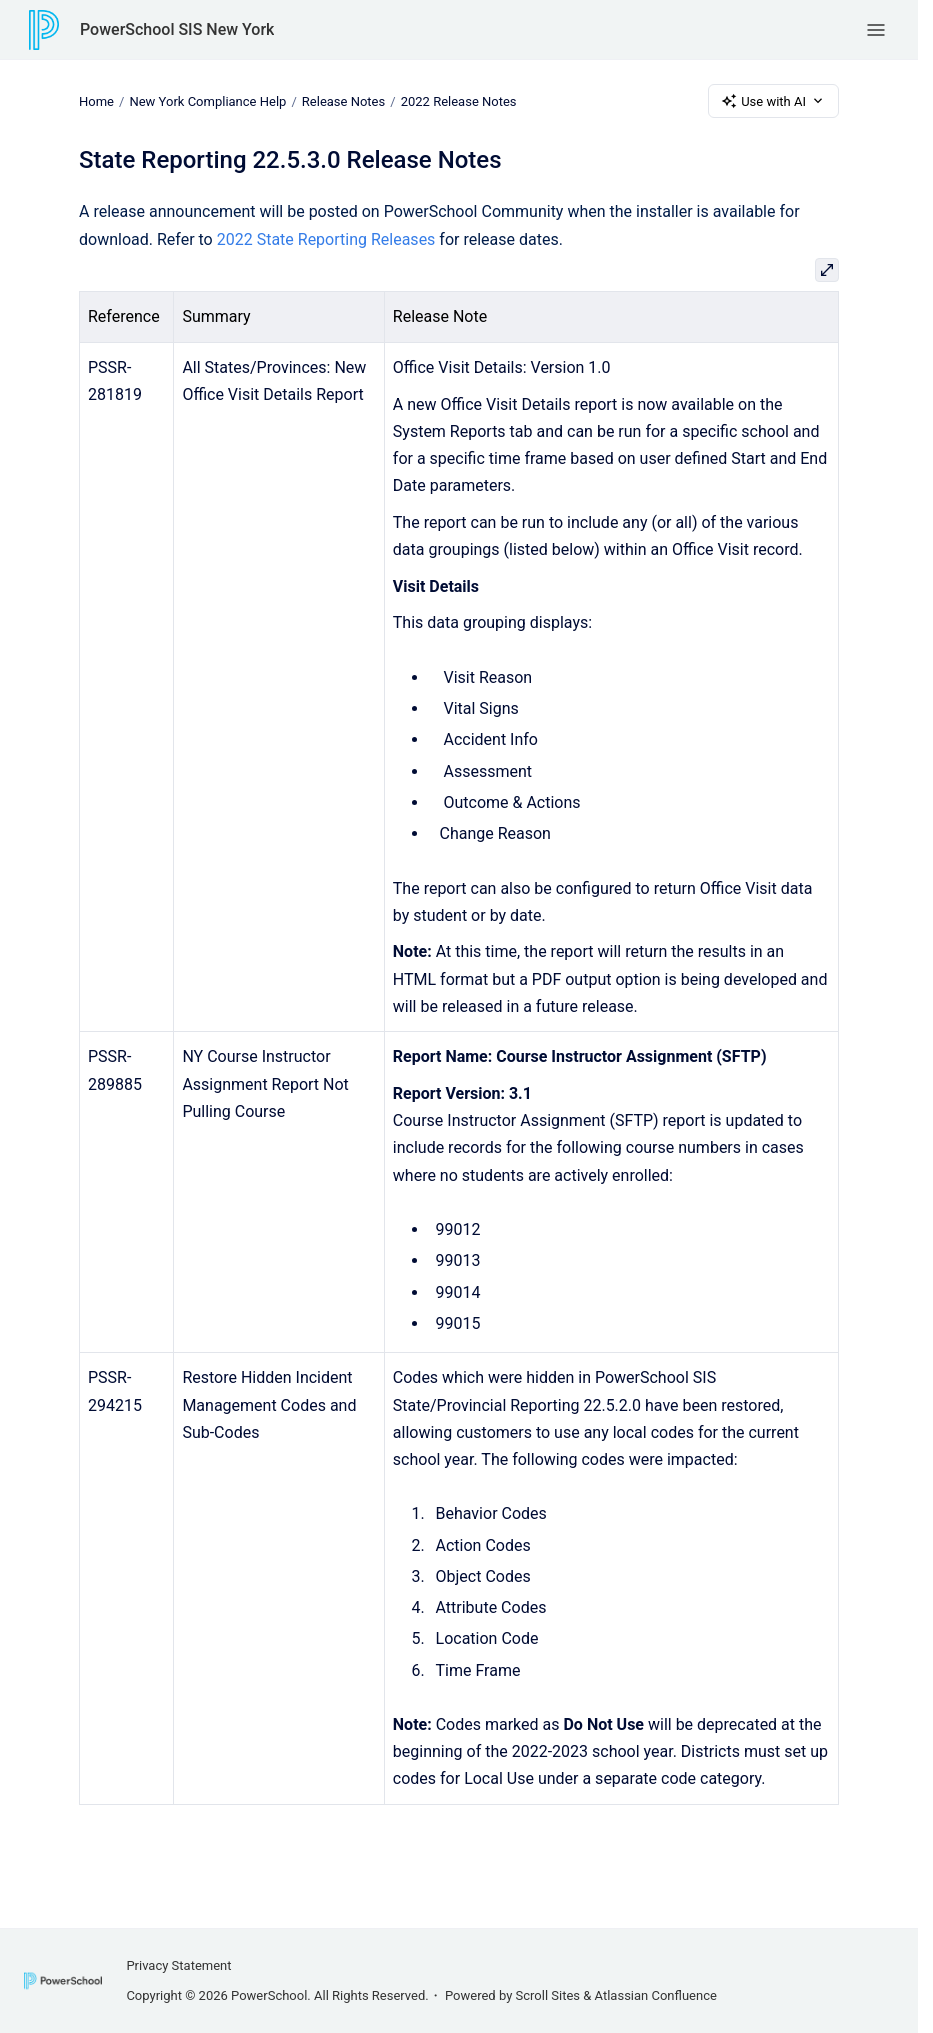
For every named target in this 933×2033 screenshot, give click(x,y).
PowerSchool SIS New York (177, 29)
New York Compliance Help (207, 100)
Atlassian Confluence (656, 1995)
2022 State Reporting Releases (326, 239)
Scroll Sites (548, 1995)
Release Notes (343, 100)
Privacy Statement (178, 1965)
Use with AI (773, 101)
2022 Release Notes (459, 100)
